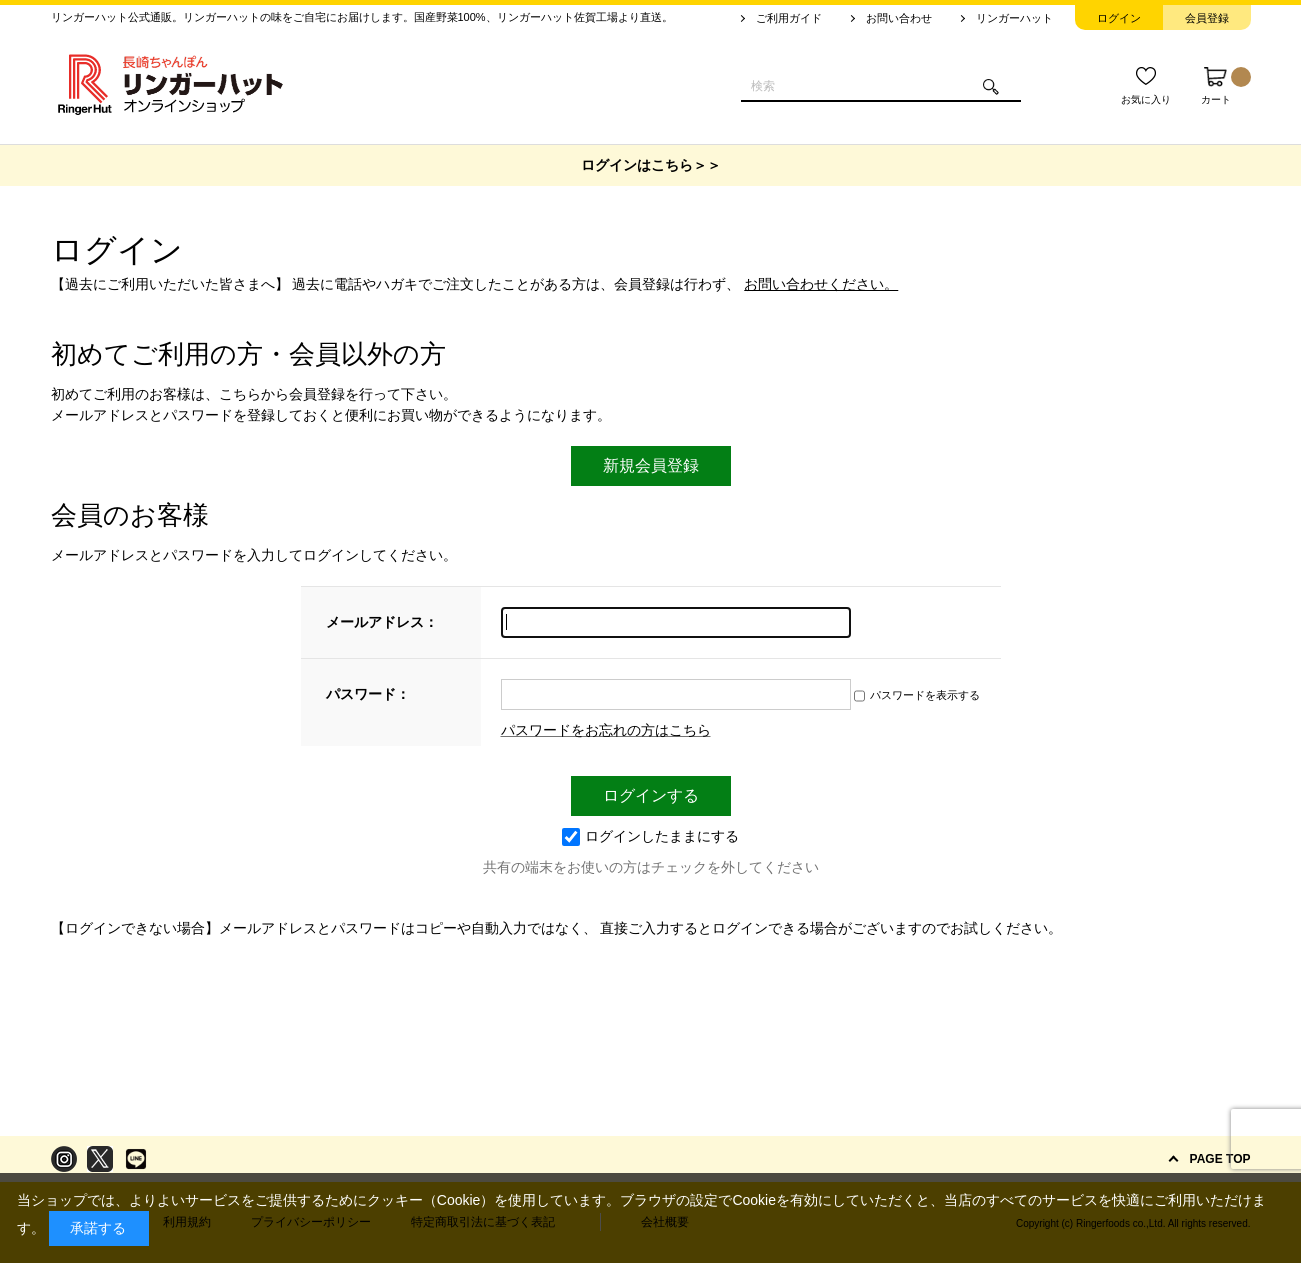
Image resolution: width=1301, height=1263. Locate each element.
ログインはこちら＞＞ (651, 165)
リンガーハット (1014, 18)
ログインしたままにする (650, 836)
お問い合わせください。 (821, 284)
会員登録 (1207, 18)
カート (1226, 86)
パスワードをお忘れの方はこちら (606, 730)
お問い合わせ (899, 18)
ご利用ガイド (789, 18)
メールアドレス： (382, 622)
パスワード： (368, 694)
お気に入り (1146, 99)
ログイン (1119, 18)
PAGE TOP (1220, 1159)
